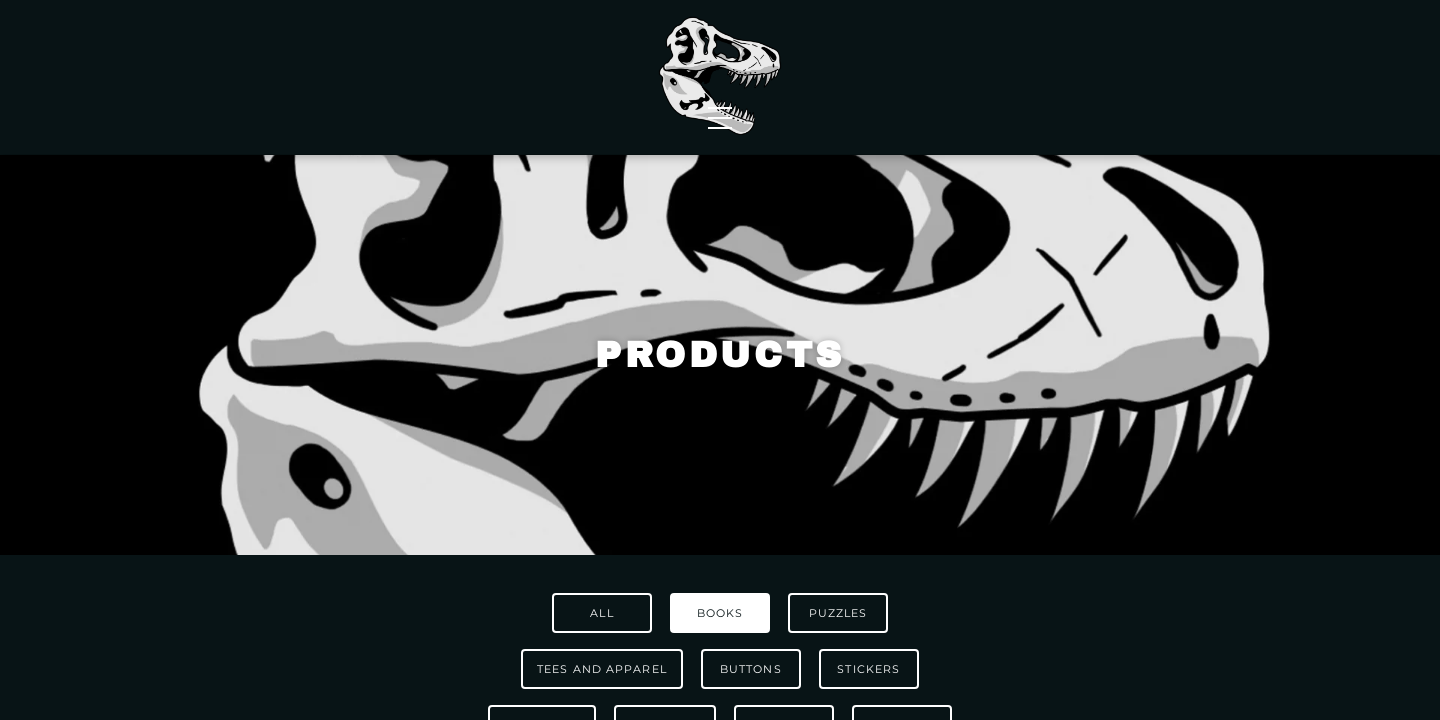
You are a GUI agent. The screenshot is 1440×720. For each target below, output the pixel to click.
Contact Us (1169, 78)
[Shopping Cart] (1216, 52)
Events (905, 78)
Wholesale (377, 78)
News (514, 78)
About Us (1026, 78)
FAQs (1135, 52)
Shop (240, 78)
